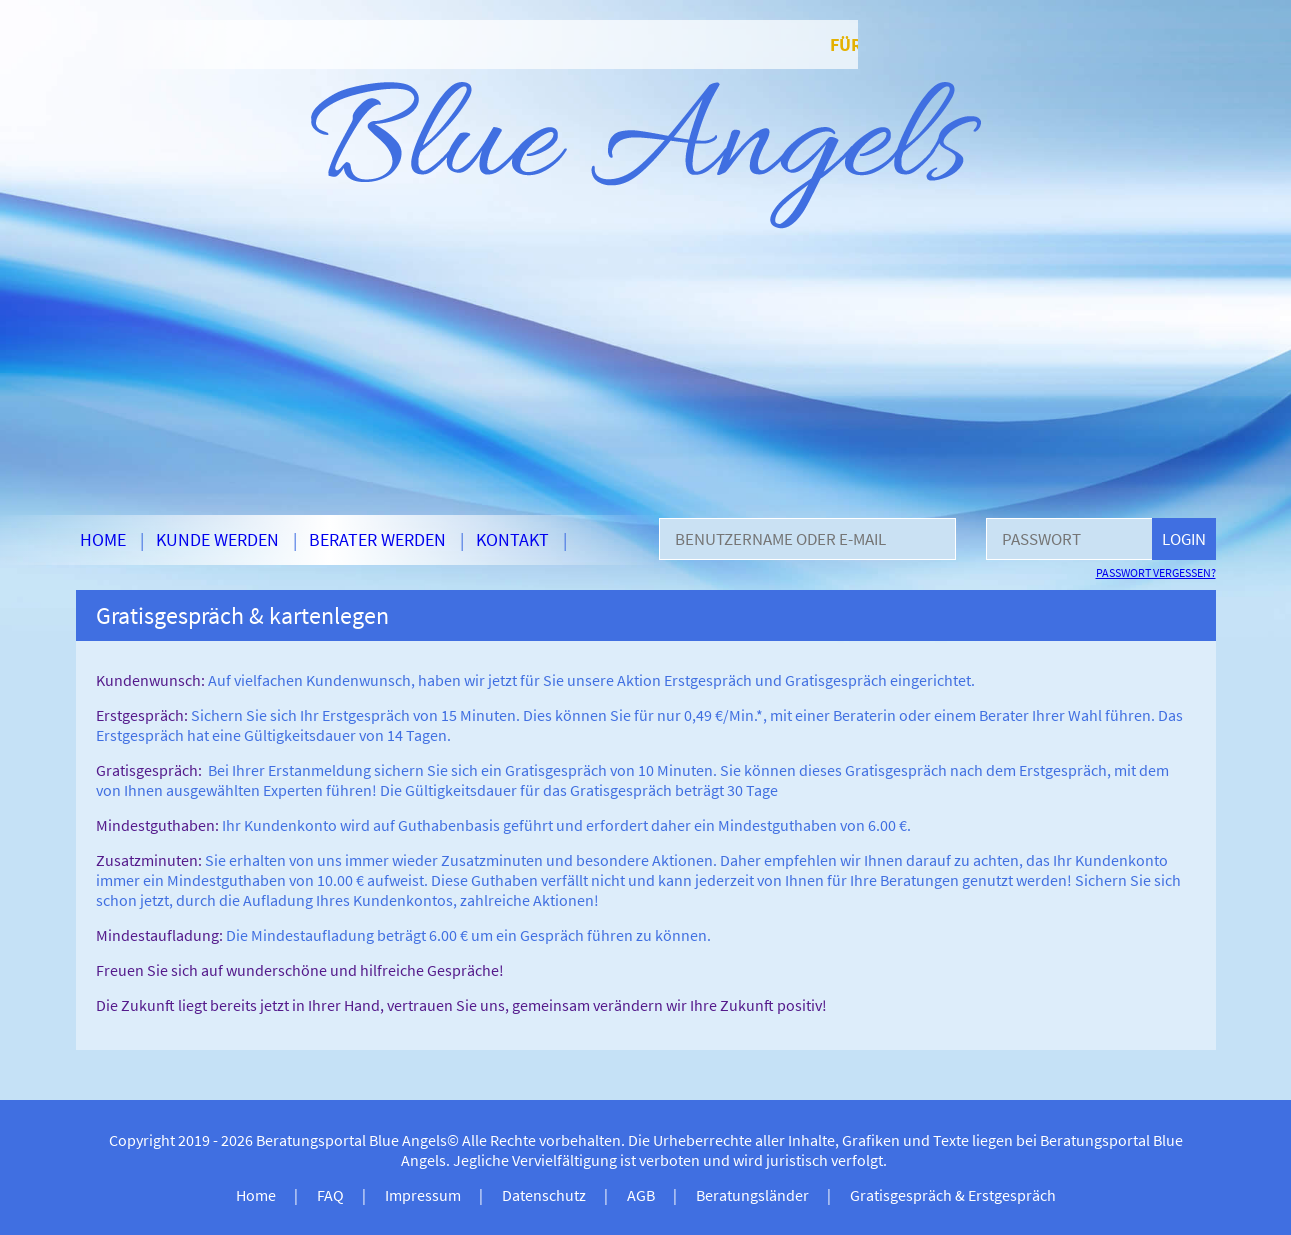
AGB (641, 1195)
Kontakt (512, 539)
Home (103, 539)
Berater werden (377, 539)
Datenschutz (544, 1195)
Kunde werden (217, 539)
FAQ (330, 1195)
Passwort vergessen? (1156, 572)
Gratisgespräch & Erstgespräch (953, 1195)
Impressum (423, 1195)
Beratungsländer (752, 1195)
